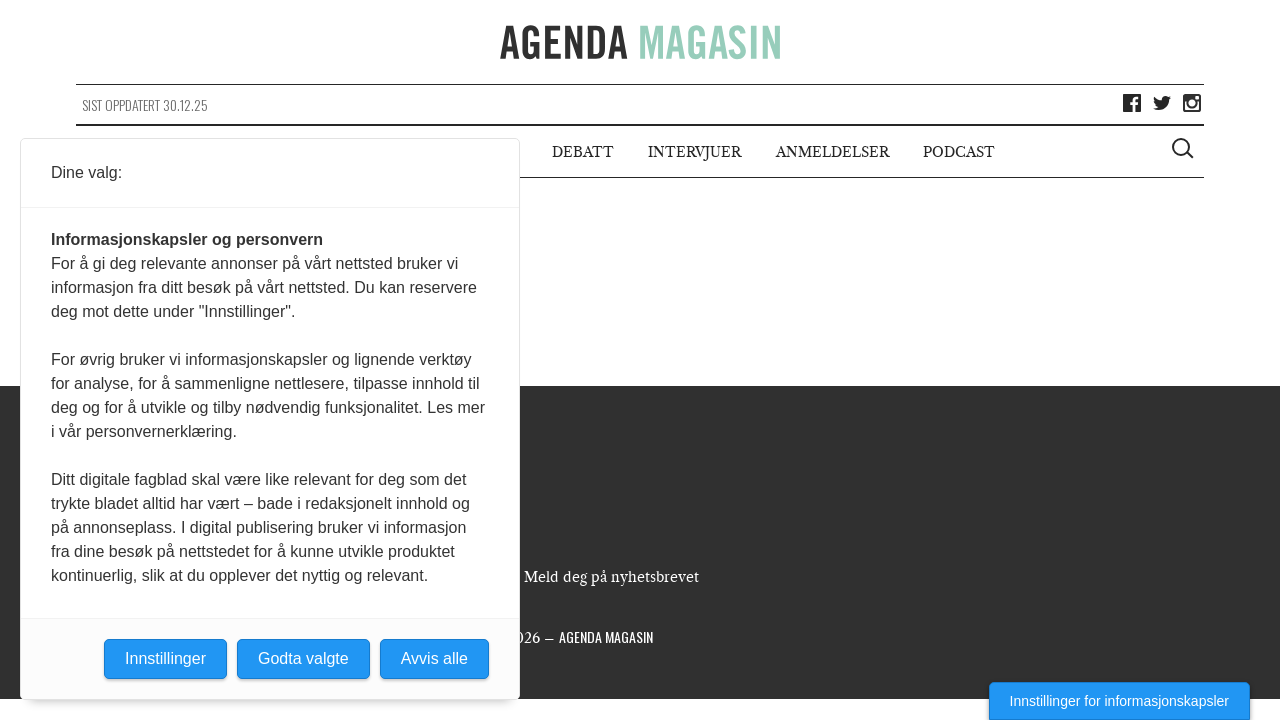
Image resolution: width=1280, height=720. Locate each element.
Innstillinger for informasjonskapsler (1119, 701)
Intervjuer (694, 152)
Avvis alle (434, 658)
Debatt (583, 152)
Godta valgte (303, 658)
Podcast (959, 152)
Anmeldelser (832, 152)
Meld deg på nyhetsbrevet (611, 577)
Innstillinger (165, 658)
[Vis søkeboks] (1185, 151)
